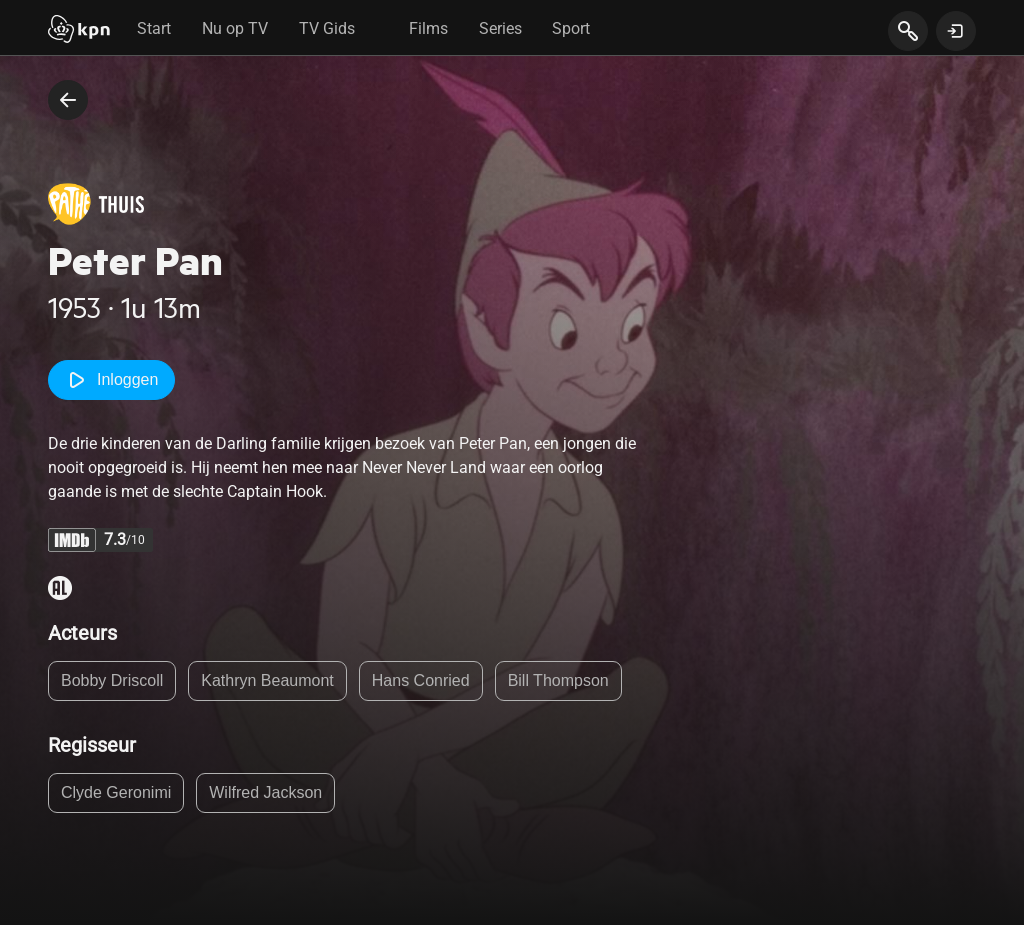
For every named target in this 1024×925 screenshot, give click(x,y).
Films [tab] (428, 28)
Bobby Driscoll (112, 680)
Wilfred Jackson (265, 792)
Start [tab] (154, 28)
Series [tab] (500, 28)
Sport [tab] (571, 28)
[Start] (79, 31)
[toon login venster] (956, 31)
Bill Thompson (558, 680)
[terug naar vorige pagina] (68, 100)
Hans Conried (421, 680)
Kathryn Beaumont (267, 680)
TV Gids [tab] (327, 28)
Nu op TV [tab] (235, 28)
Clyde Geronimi (116, 792)
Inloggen (111, 380)
